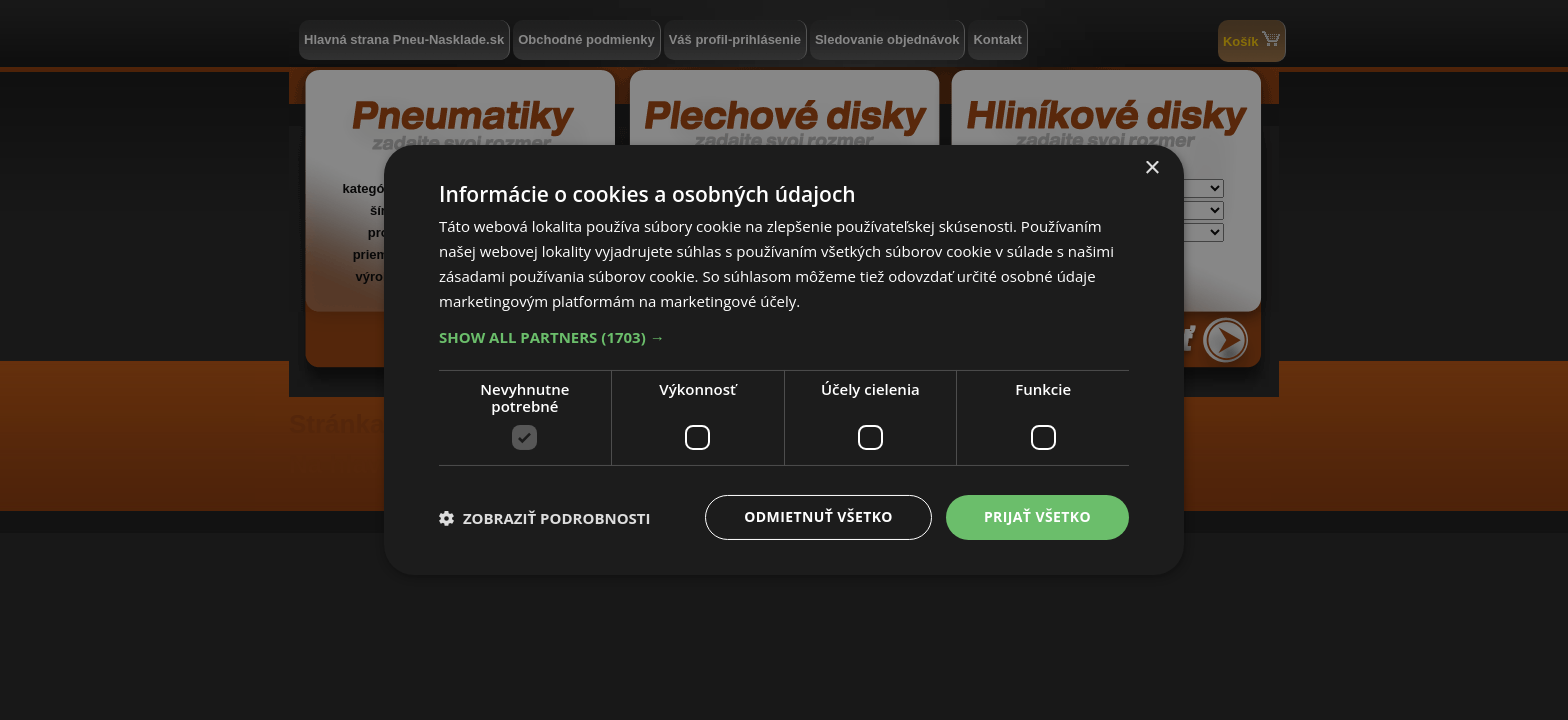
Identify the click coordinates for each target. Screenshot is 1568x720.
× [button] (1151, 168)
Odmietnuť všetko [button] (818, 516)
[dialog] (784, 360)
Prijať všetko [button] (1037, 516)
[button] (784, 337)
